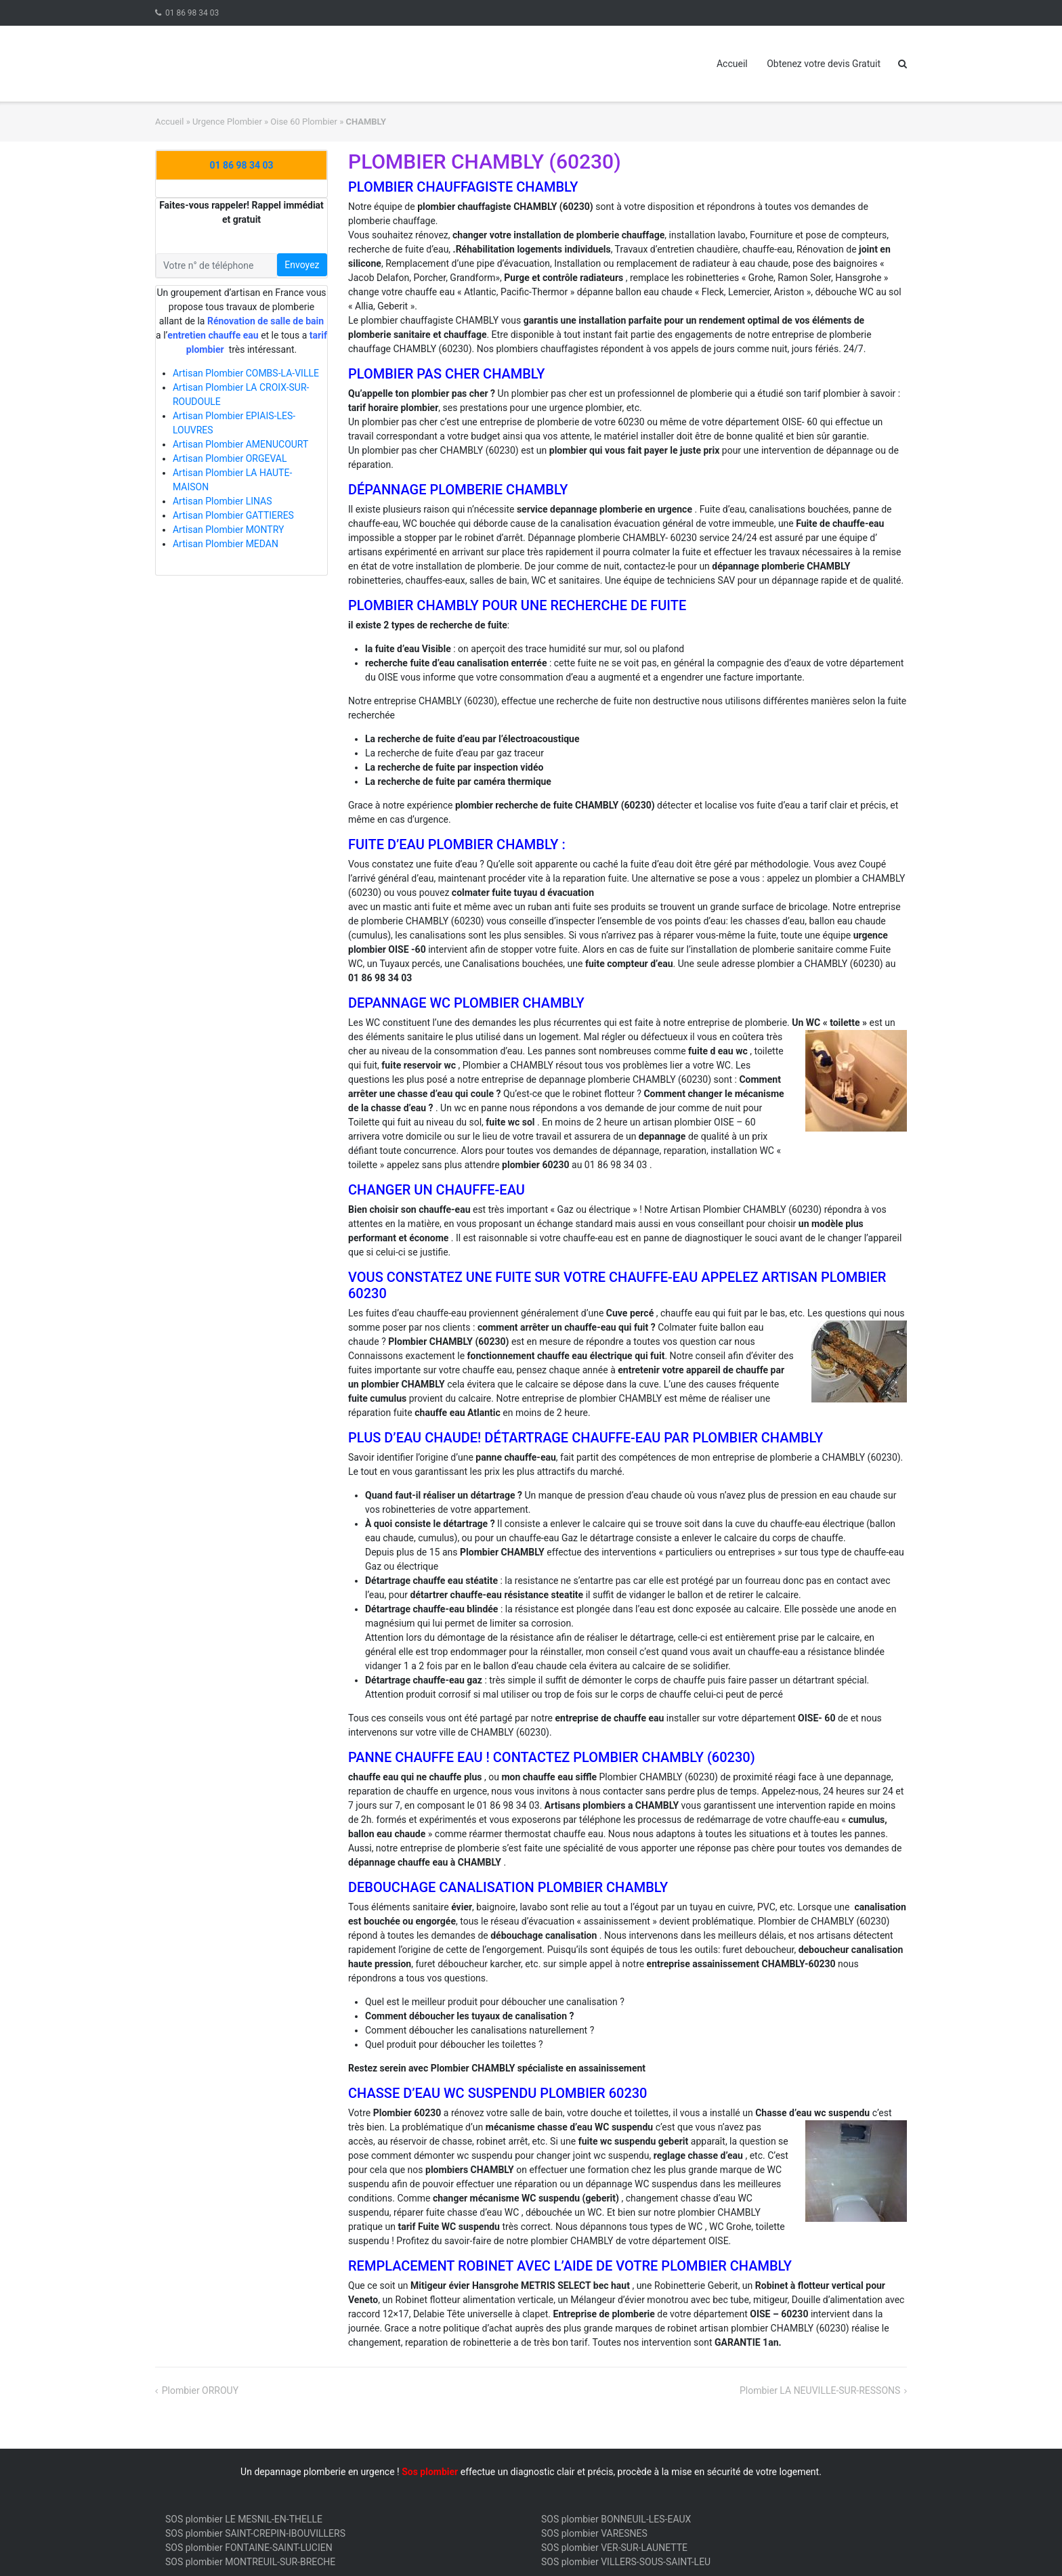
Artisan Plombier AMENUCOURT (240, 444)
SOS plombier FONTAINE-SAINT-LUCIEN (249, 2547)
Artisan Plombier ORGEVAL (229, 458)
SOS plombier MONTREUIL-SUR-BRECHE (250, 2561)
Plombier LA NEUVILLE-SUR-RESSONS (820, 2390)
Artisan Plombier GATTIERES (233, 515)
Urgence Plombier (227, 121)
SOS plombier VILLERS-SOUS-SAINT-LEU (625, 2561)
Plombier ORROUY (200, 2390)
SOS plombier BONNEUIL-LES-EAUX (616, 2519)
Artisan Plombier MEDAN (225, 543)
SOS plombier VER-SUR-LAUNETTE (614, 2547)
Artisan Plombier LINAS (222, 501)
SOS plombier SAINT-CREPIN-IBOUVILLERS (255, 2533)
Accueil (732, 63)
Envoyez (301, 264)
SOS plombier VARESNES (594, 2533)
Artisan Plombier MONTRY (228, 529)
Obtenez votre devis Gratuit (823, 63)
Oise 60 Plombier (303, 121)
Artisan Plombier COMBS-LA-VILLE (246, 373)
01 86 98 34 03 (192, 13)
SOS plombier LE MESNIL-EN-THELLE (243, 2519)
